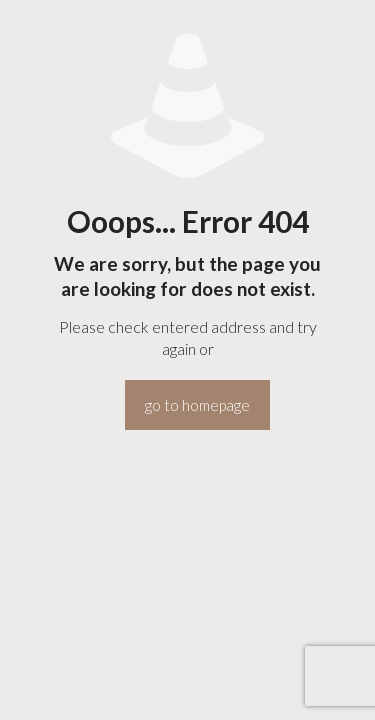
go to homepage (197, 405)
